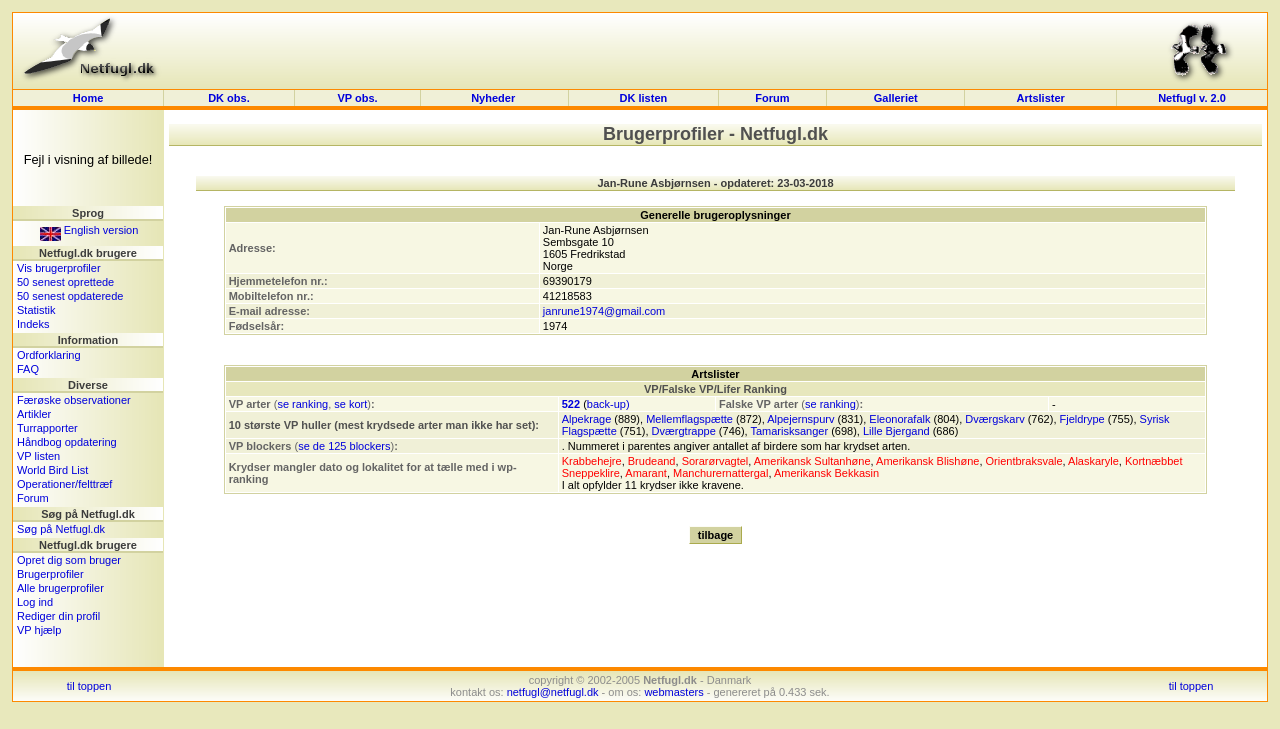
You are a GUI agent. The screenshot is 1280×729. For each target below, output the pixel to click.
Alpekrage (587, 419)
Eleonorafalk (899, 419)
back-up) (608, 404)
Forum (772, 98)
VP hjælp (39, 630)
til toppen (89, 686)
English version (89, 230)
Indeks (33, 324)
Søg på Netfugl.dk (61, 529)
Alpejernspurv (800, 419)
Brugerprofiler (50, 574)
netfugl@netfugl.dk (553, 692)
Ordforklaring (49, 355)
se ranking (302, 404)
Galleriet (896, 98)
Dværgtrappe (684, 431)
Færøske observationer (74, 400)
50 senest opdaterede (70, 296)
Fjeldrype (1082, 419)
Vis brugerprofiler (59, 268)
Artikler (34, 414)
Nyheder (494, 98)
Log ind (35, 602)
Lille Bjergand (896, 431)
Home (88, 98)
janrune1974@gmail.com (604, 311)
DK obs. (229, 98)
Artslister (1041, 98)
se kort (350, 404)
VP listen (38, 456)
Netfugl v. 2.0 (1192, 98)
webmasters (673, 692)
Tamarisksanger (789, 431)
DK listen (644, 98)
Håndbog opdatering (67, 442)
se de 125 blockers (344, 446)
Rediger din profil (58, 616)
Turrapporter (47, 428)
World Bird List (52, 470)
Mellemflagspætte (689, 419)
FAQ (28, 369)
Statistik (36, 310)
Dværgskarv (994, 419)
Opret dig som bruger (69, 560)
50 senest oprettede (65, 282)
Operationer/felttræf (64, 484)
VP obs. (357, 98)
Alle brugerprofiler (60, 588)
